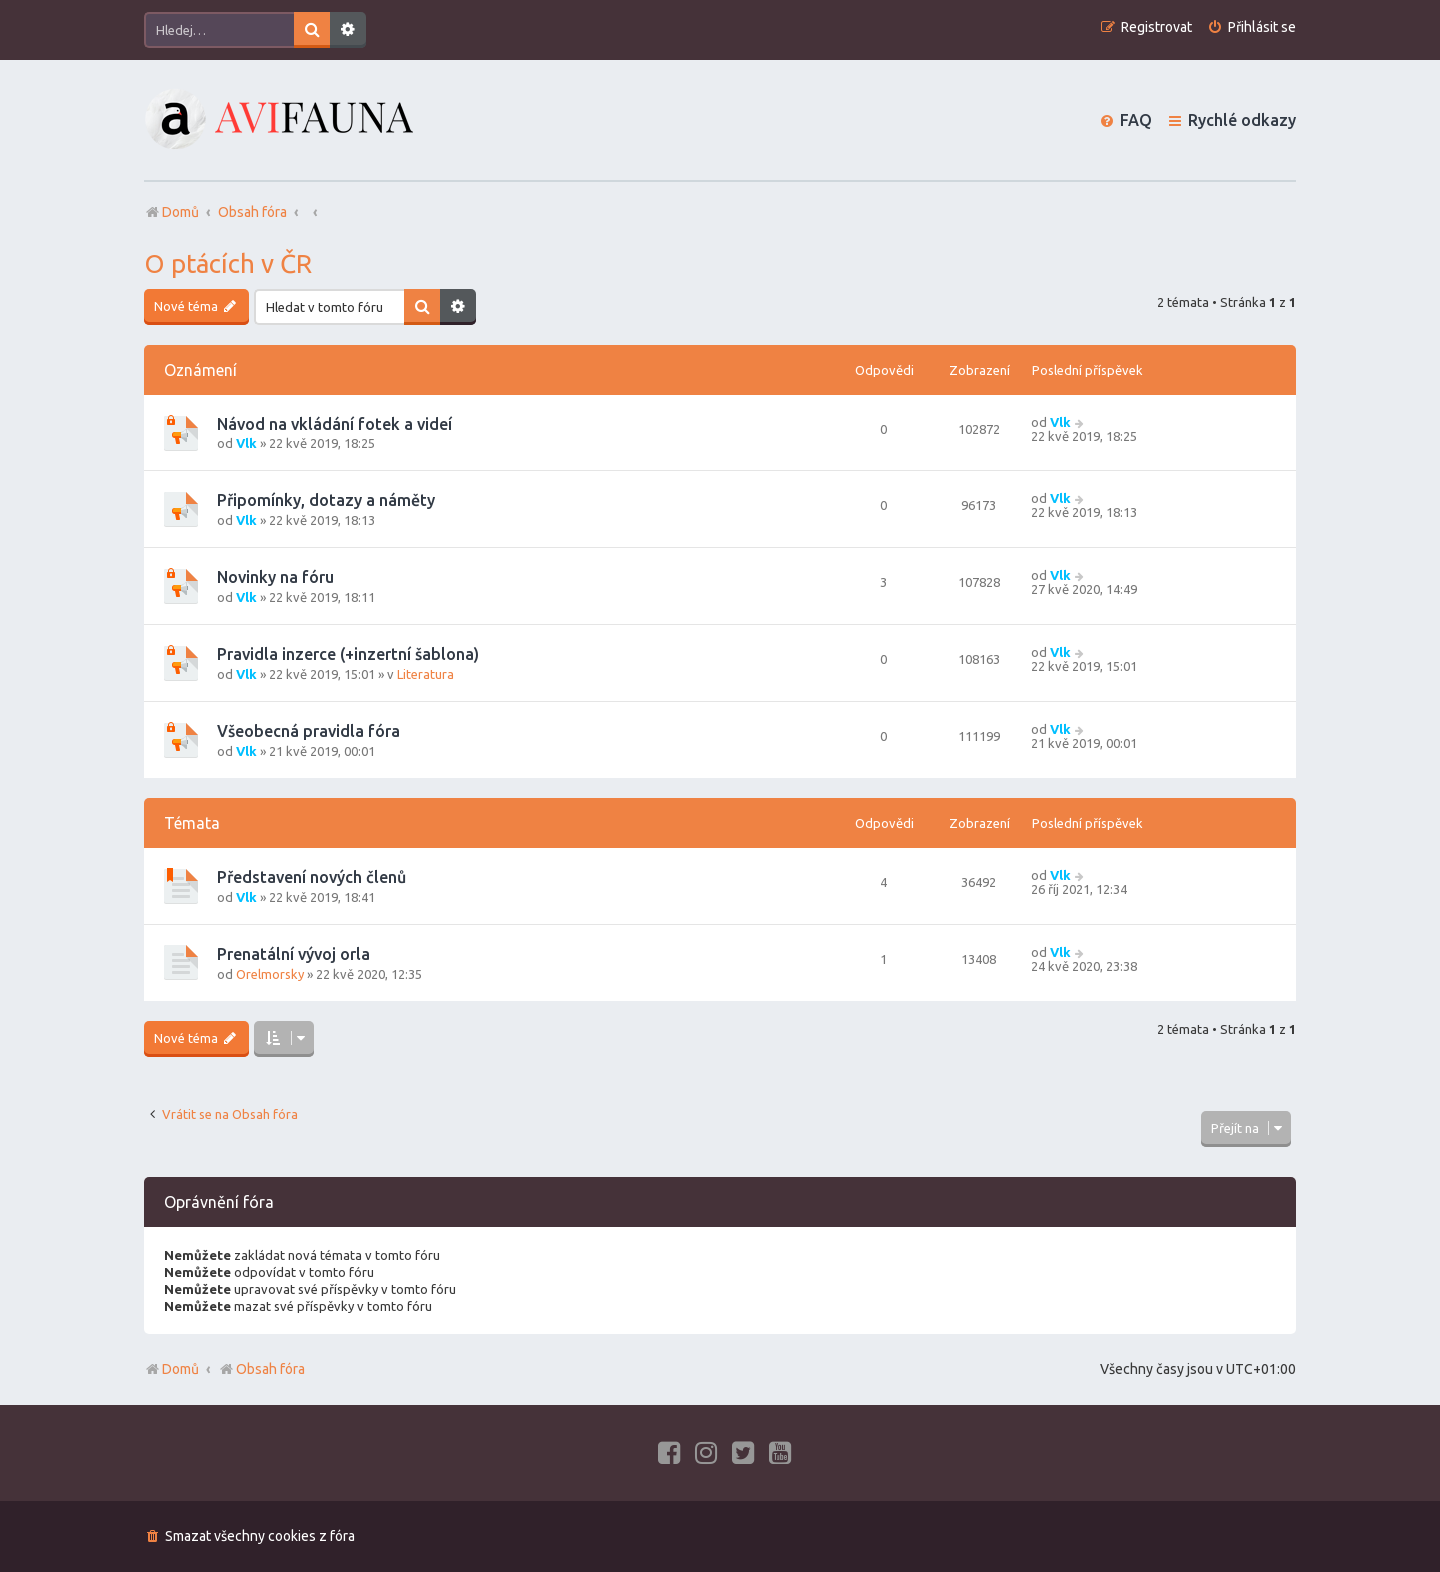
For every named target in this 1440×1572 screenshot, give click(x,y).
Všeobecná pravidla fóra (308, 731)
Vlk (246, 443)
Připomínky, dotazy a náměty (326, 500)
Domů (180, 1369)
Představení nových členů (311, 877)
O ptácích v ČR (228, 263)
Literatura (425, 674)
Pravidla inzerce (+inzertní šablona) (348, 654)
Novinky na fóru (275, 577)
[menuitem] (1251, 27)
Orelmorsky (270, 974)
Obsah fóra (261, 1369)
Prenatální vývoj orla (293, 954)
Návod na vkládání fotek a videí (334, 424)
